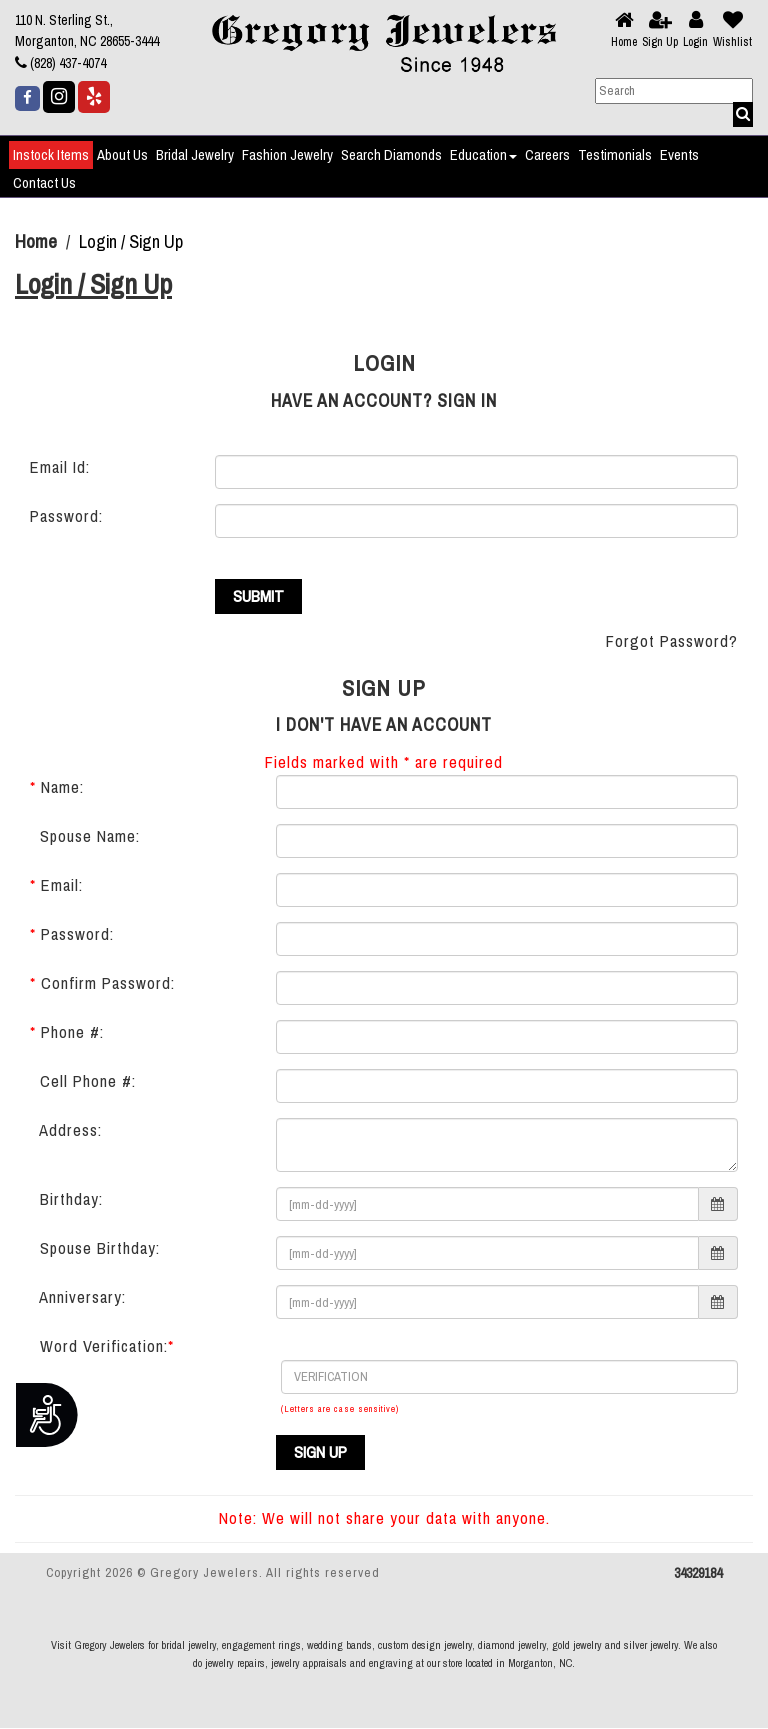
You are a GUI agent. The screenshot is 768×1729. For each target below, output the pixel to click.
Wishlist (732, 42)
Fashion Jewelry (287, 155)
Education (483, 155)
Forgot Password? (672, 642)
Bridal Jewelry (195, 155)
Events (679, 155)
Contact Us (44, 183)
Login (695, 42)
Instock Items (51, 155)
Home (624, 42)
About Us (122, 155)
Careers (547, 155)
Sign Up (660, 42)
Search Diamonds (391, 155)
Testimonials (615, 155)
